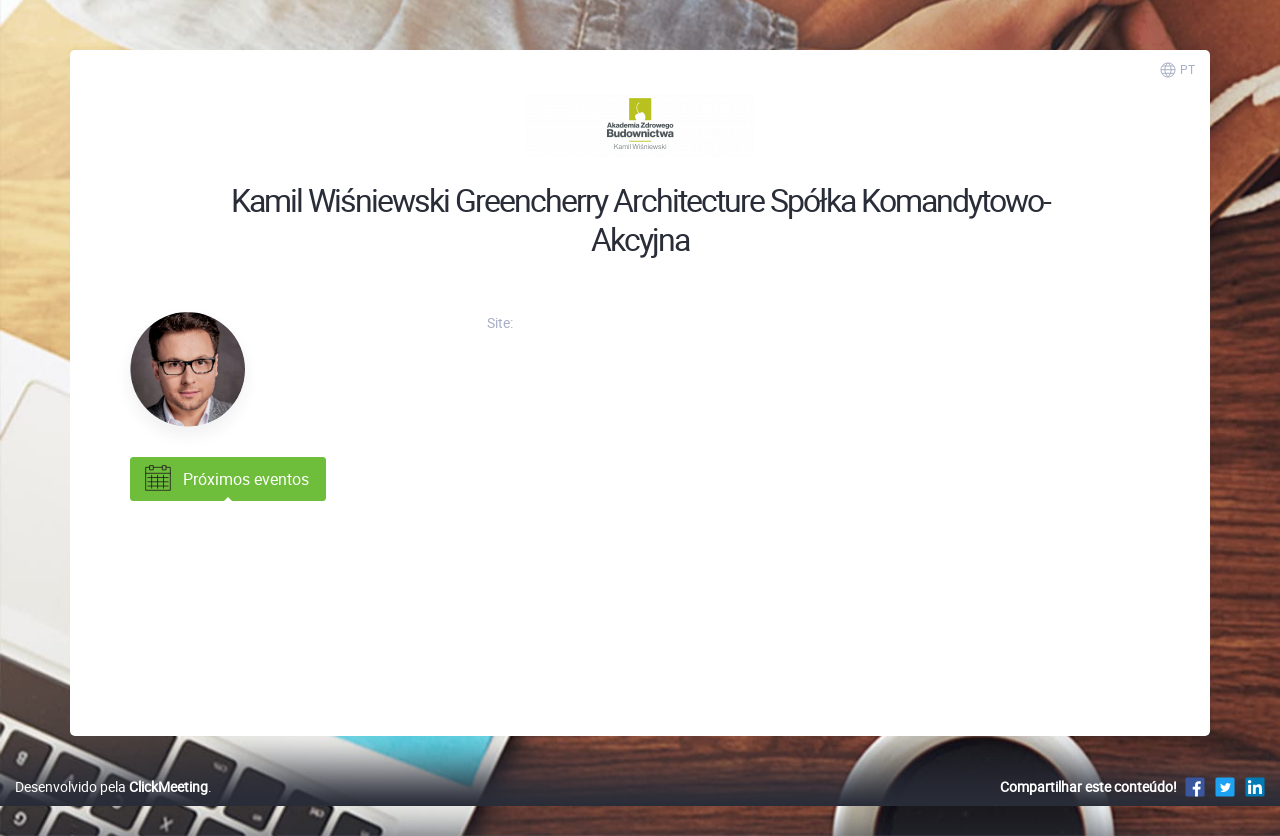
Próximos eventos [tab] (225, 479)
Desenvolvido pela (111, 786)
